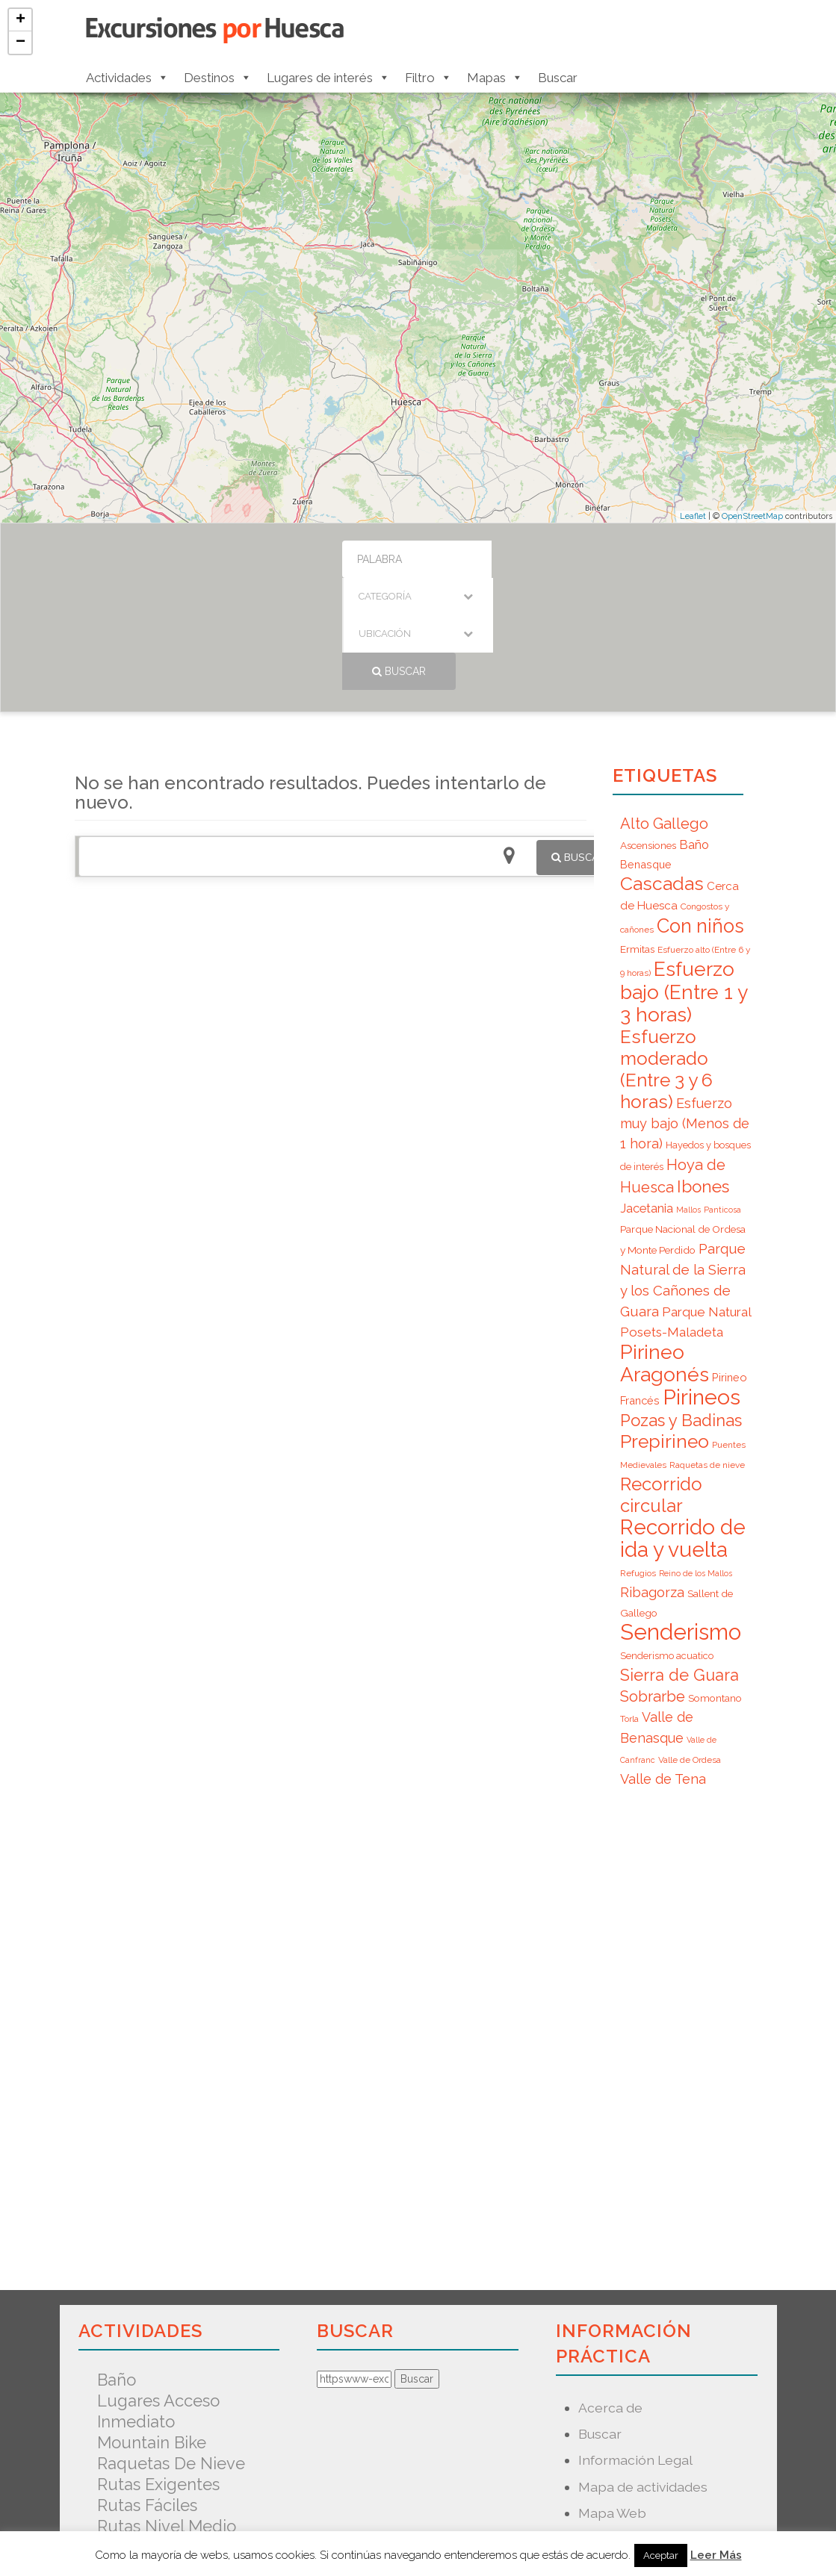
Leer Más (716, 2555)
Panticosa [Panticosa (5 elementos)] (722, 1097)
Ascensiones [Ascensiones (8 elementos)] (648, 733)
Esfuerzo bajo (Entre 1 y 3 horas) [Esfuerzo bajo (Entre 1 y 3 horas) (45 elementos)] (683, 879)
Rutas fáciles (147, 2393)
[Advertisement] (330, 956)
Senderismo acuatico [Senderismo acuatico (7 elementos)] (666, 1543)
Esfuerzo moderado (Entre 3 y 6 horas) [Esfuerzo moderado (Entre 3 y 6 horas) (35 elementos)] (666, 957)
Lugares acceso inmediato (158, 2299)
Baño (116, 2267)
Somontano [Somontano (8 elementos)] (715, 1586)
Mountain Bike (151, 2330)
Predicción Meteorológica (660, 2453)
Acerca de (610, 2295)
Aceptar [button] (660, 2555)
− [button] (20, 42)
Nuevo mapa (618, 2427)
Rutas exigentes (158, 2372)
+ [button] (20, 20)
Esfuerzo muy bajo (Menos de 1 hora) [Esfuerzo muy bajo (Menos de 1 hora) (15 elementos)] (684, 1011)
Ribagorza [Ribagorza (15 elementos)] (652, 1480)
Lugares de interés (328, 77)
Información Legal (635, 2348)
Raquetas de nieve (171, 2351)
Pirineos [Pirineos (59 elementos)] (701, 1285)
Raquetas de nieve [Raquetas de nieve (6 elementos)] (707, 1353)
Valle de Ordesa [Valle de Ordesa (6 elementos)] (689, 1648)
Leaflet (693, 516)
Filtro (428, 77)
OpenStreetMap (752, 516)
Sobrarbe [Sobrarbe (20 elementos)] (652, 1584)
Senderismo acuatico (179, 2435)
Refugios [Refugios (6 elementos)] (638, 1461)
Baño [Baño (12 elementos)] (694, 732)
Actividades (127, 77)
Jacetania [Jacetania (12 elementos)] (646, 1096)
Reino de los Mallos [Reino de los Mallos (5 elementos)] (695, 1461)
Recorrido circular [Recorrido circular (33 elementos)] (661, 1382)
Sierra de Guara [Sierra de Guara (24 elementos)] (679, 1563)
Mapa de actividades (642, 2375)
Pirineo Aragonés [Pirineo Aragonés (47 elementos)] (664, 1251)
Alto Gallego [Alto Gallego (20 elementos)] (664, 712)
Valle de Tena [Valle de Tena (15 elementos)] (663, 1667)
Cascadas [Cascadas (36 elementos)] (662, 772)
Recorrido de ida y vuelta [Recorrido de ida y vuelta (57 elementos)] (683, 1426)
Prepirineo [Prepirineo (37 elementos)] (664, 1329)
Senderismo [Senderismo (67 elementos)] (680, 1520)
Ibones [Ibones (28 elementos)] (703, 1074)
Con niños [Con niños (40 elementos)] (700, 814)
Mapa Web (612, 2401)
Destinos (218, 77)
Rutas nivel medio (166, 2414)
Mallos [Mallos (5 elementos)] (688, 1097)
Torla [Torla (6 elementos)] (629, 1607)
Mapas (495, 77)
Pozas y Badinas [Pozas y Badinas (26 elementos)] (681, 1308)
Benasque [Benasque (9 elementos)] (646, 752)
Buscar (558, 77)
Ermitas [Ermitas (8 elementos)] (637, 837)
